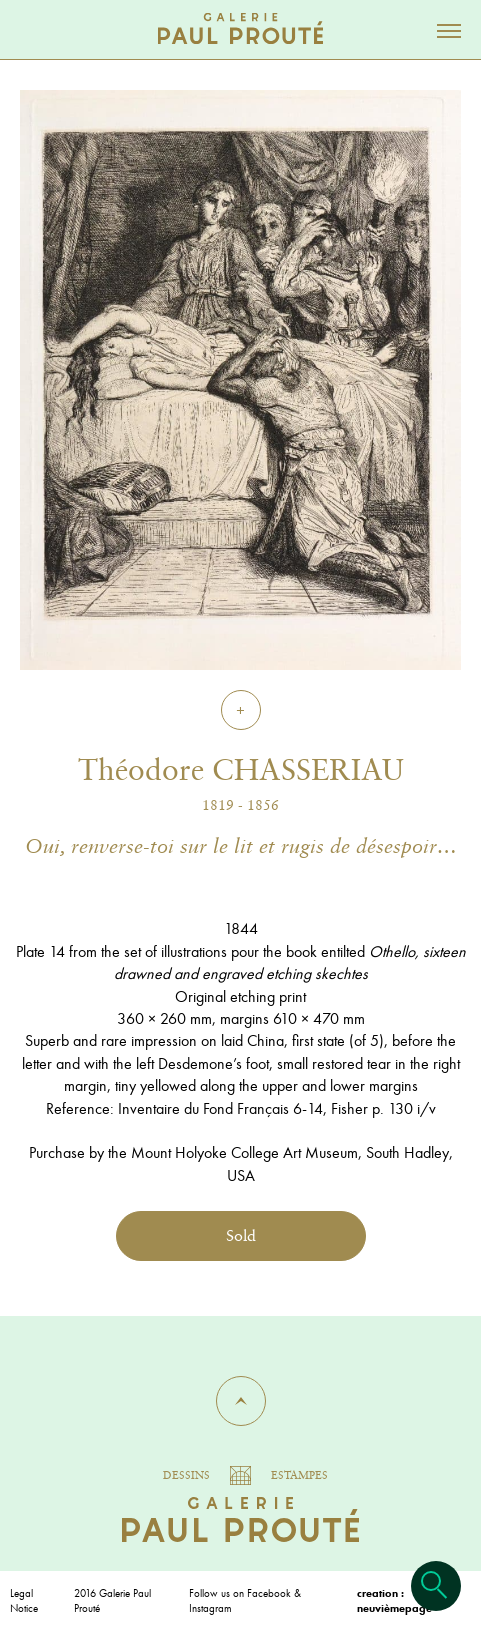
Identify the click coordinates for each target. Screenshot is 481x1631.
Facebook (269, 1593)
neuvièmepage (394, 1608)
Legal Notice (24, 1600)
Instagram (210, 1608)
